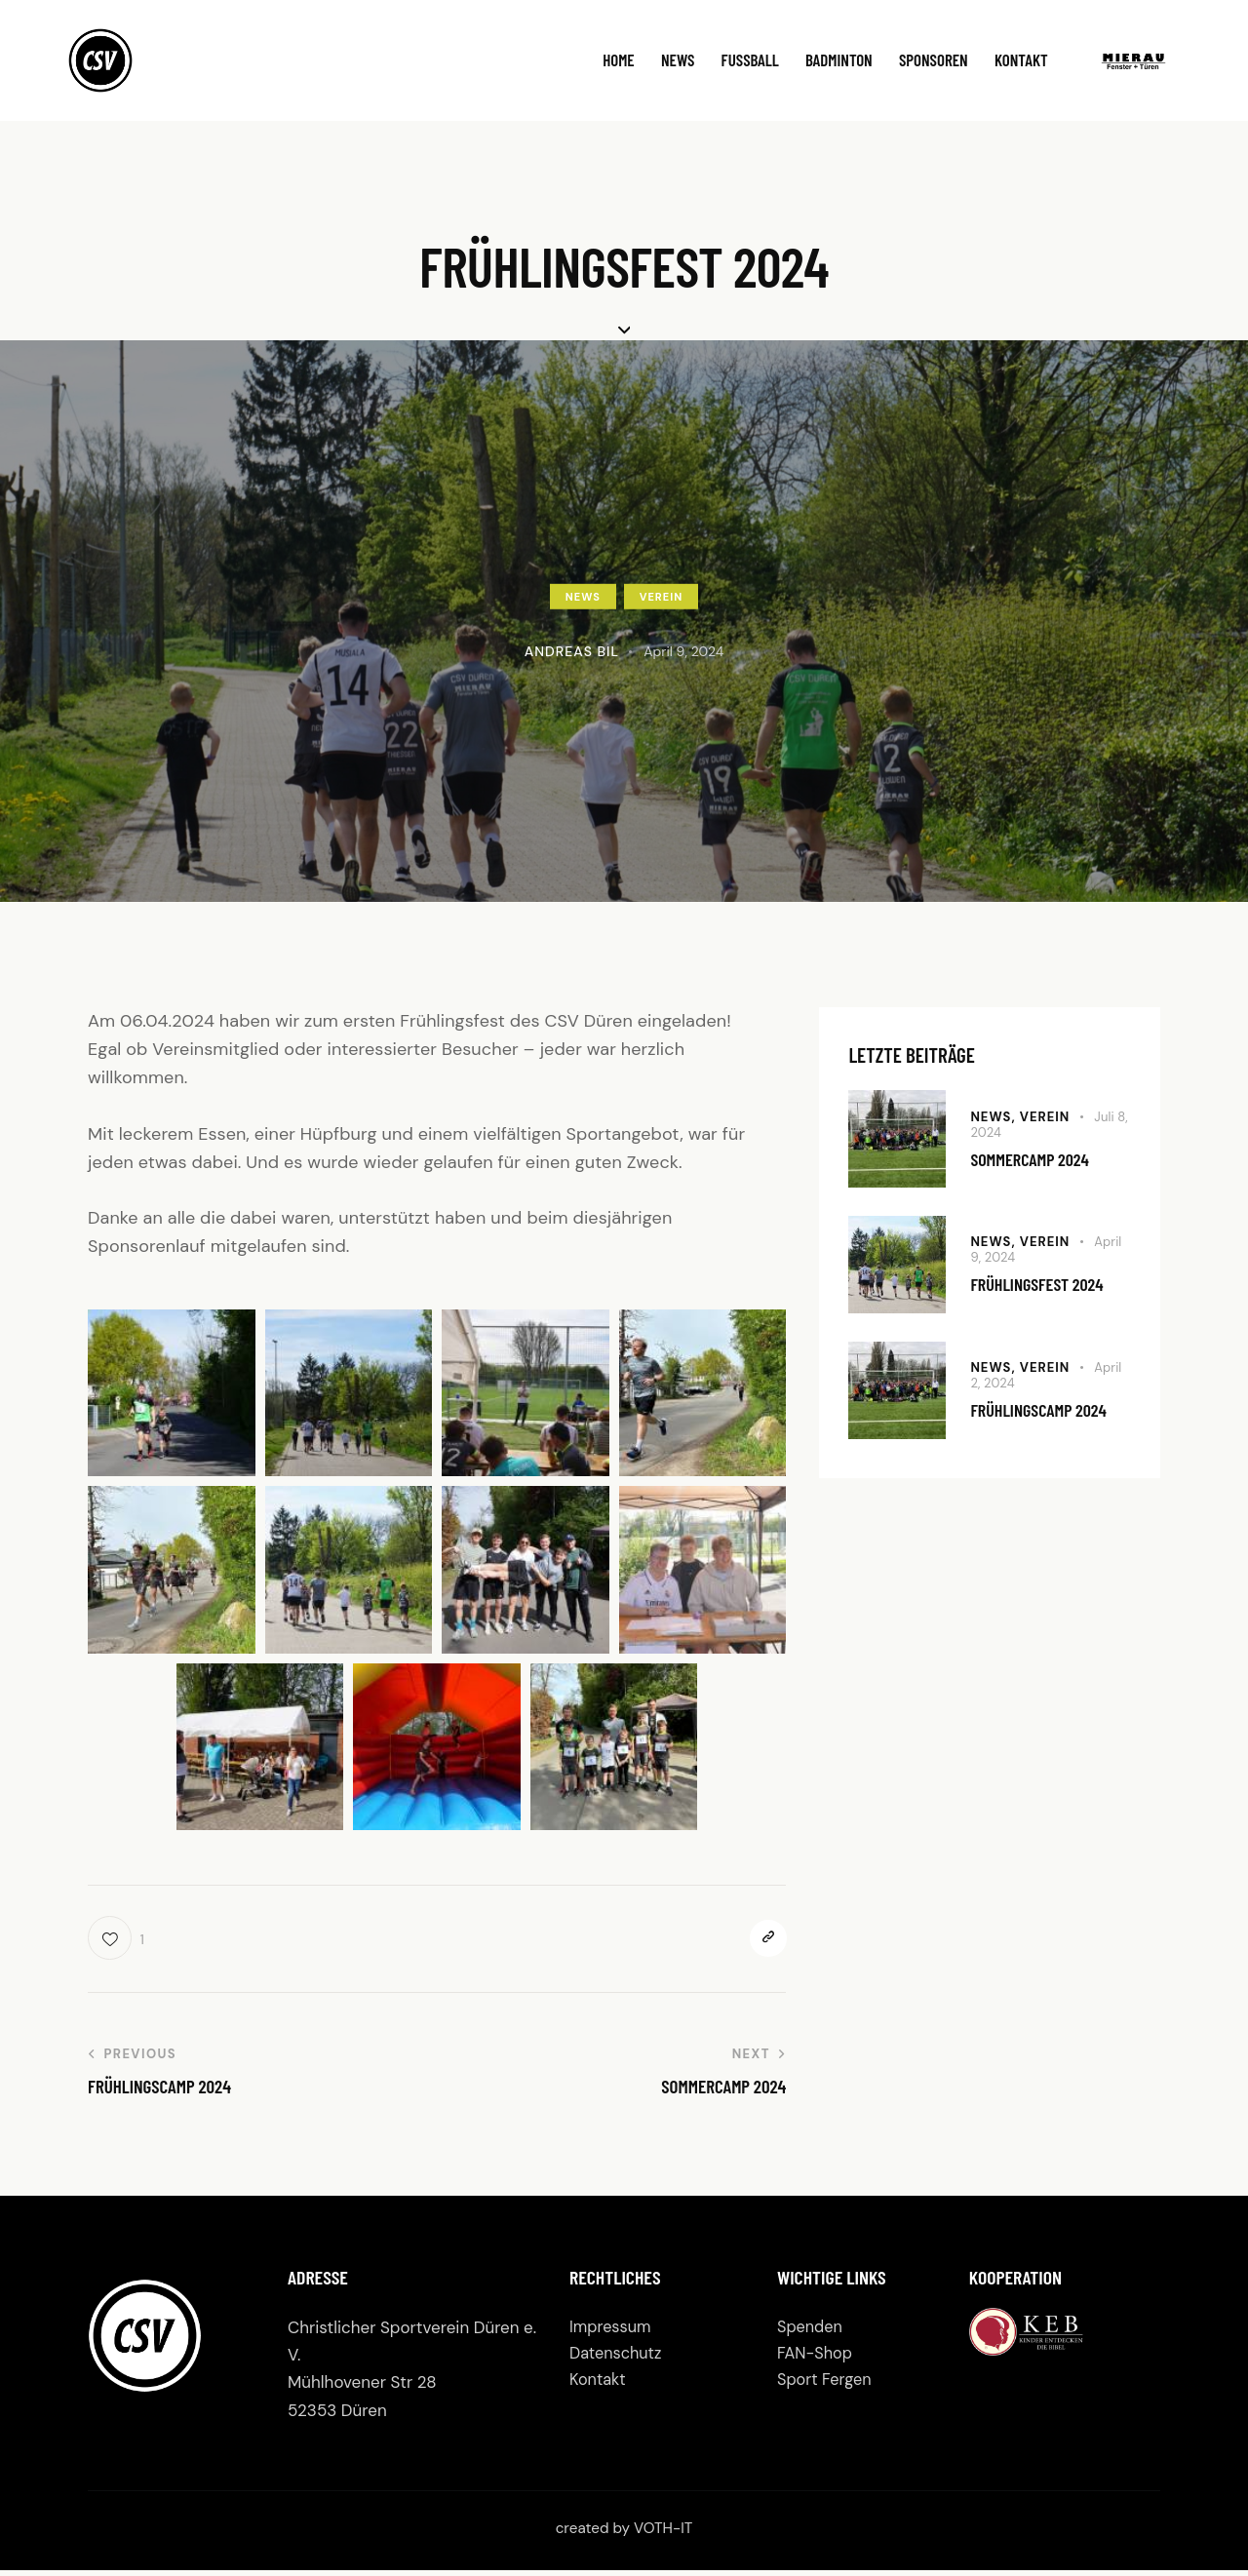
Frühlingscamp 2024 (1049, 1410)
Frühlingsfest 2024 (1047, 1284)
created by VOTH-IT (624, 2533)
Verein (661, 597)
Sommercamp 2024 (1039, 1159)
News (583, 597)
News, (994, 1114)
